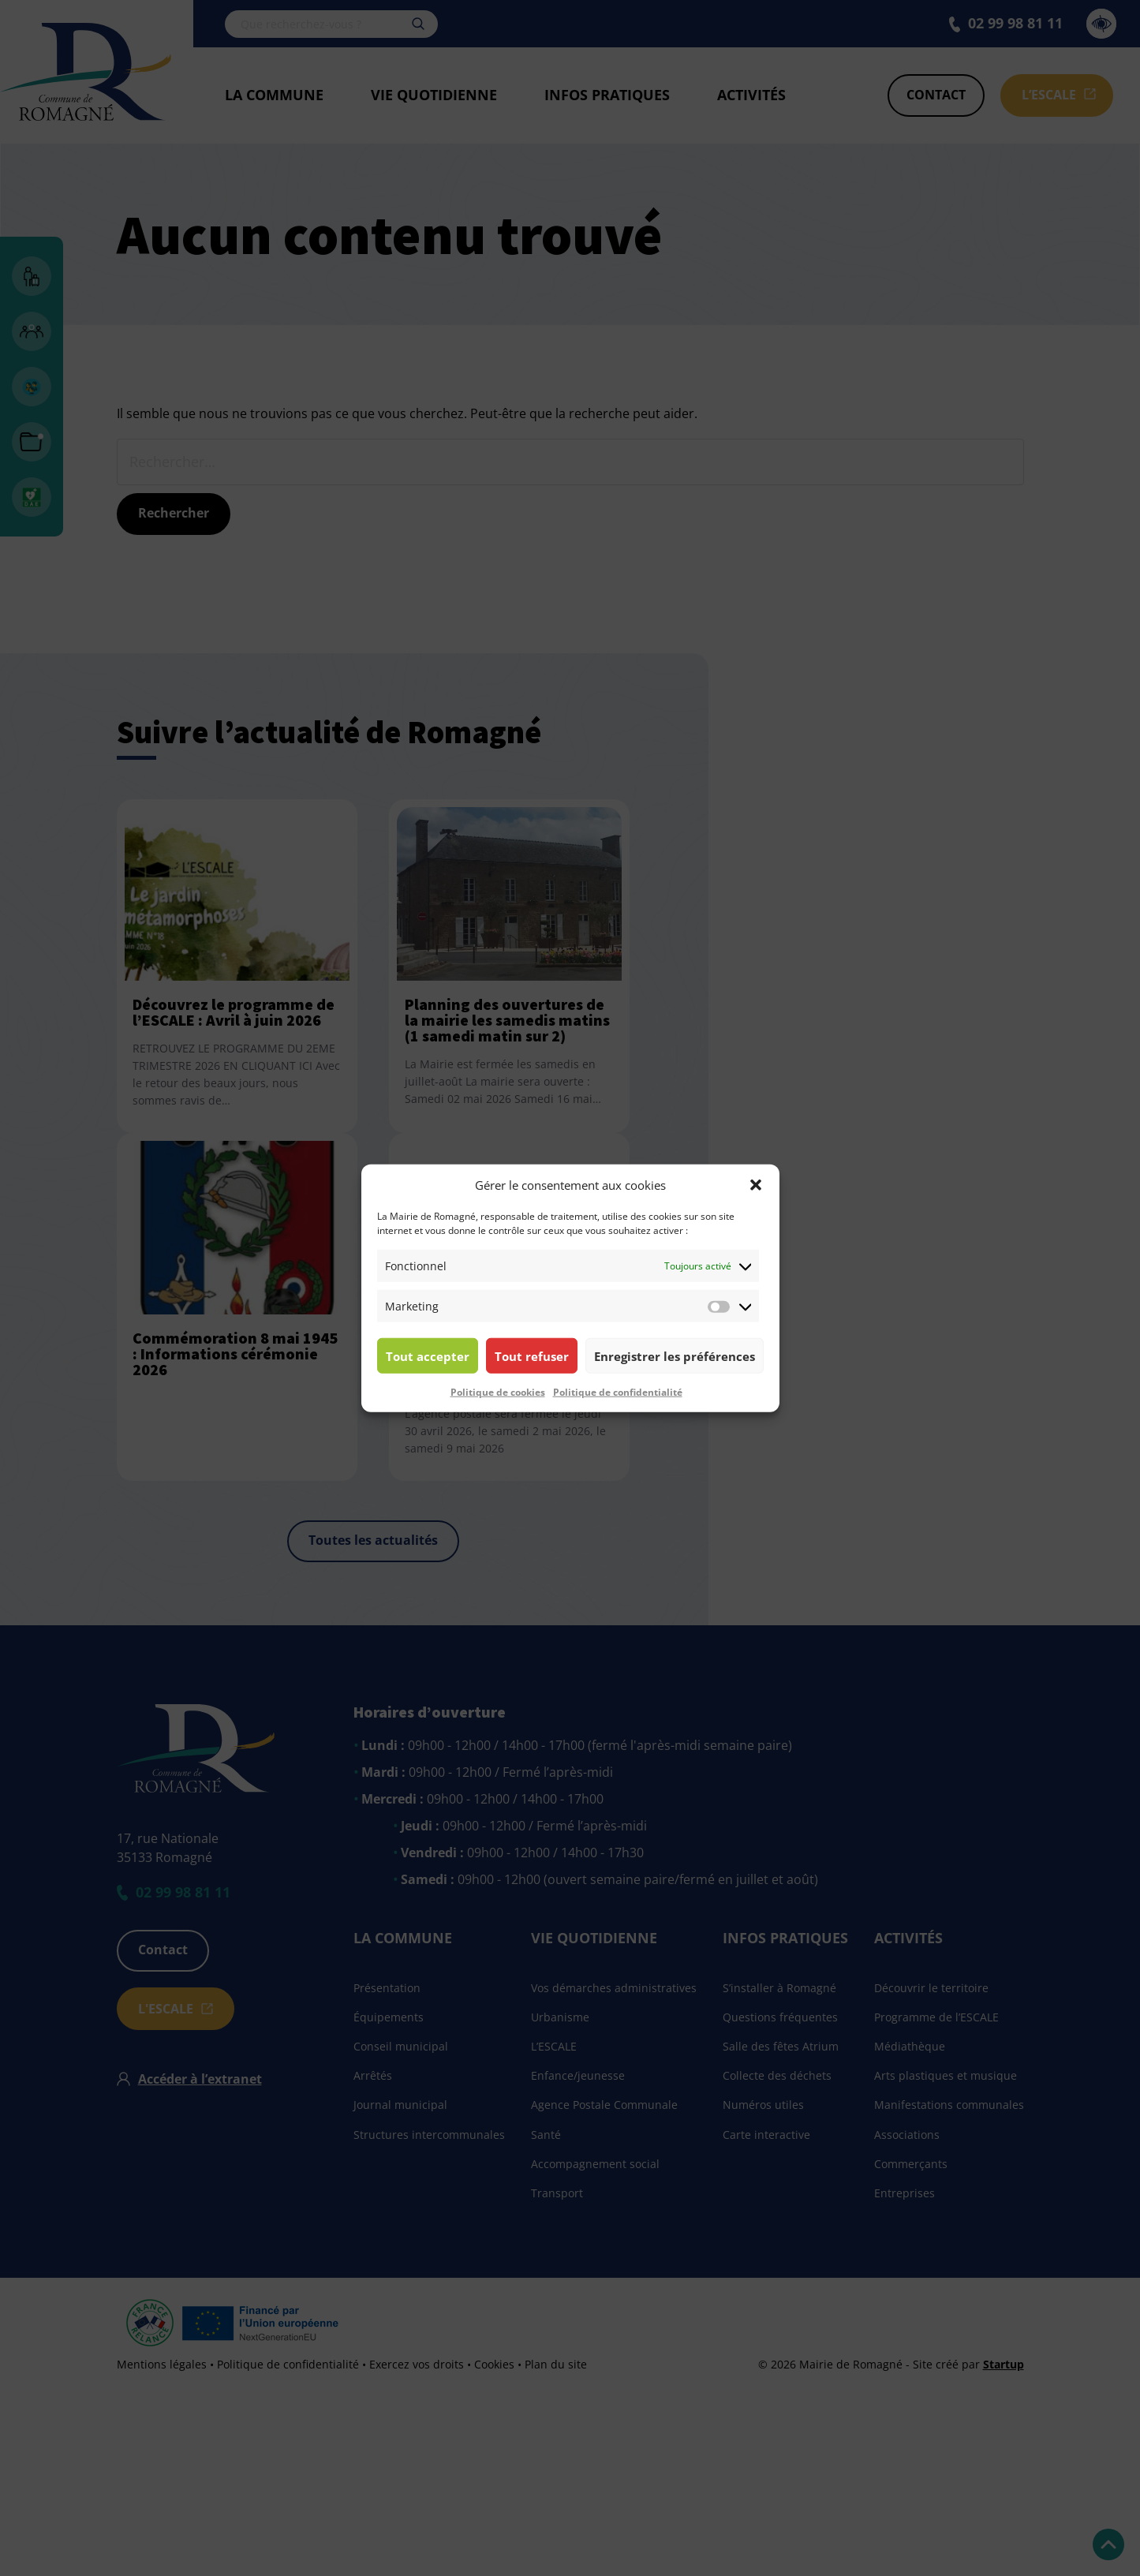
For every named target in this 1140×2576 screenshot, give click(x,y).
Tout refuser (532, 1355)
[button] (756, 1185)
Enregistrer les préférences (674, 1355)
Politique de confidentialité (617, 1392)
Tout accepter (427, 1355)
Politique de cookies (497, 1392)
